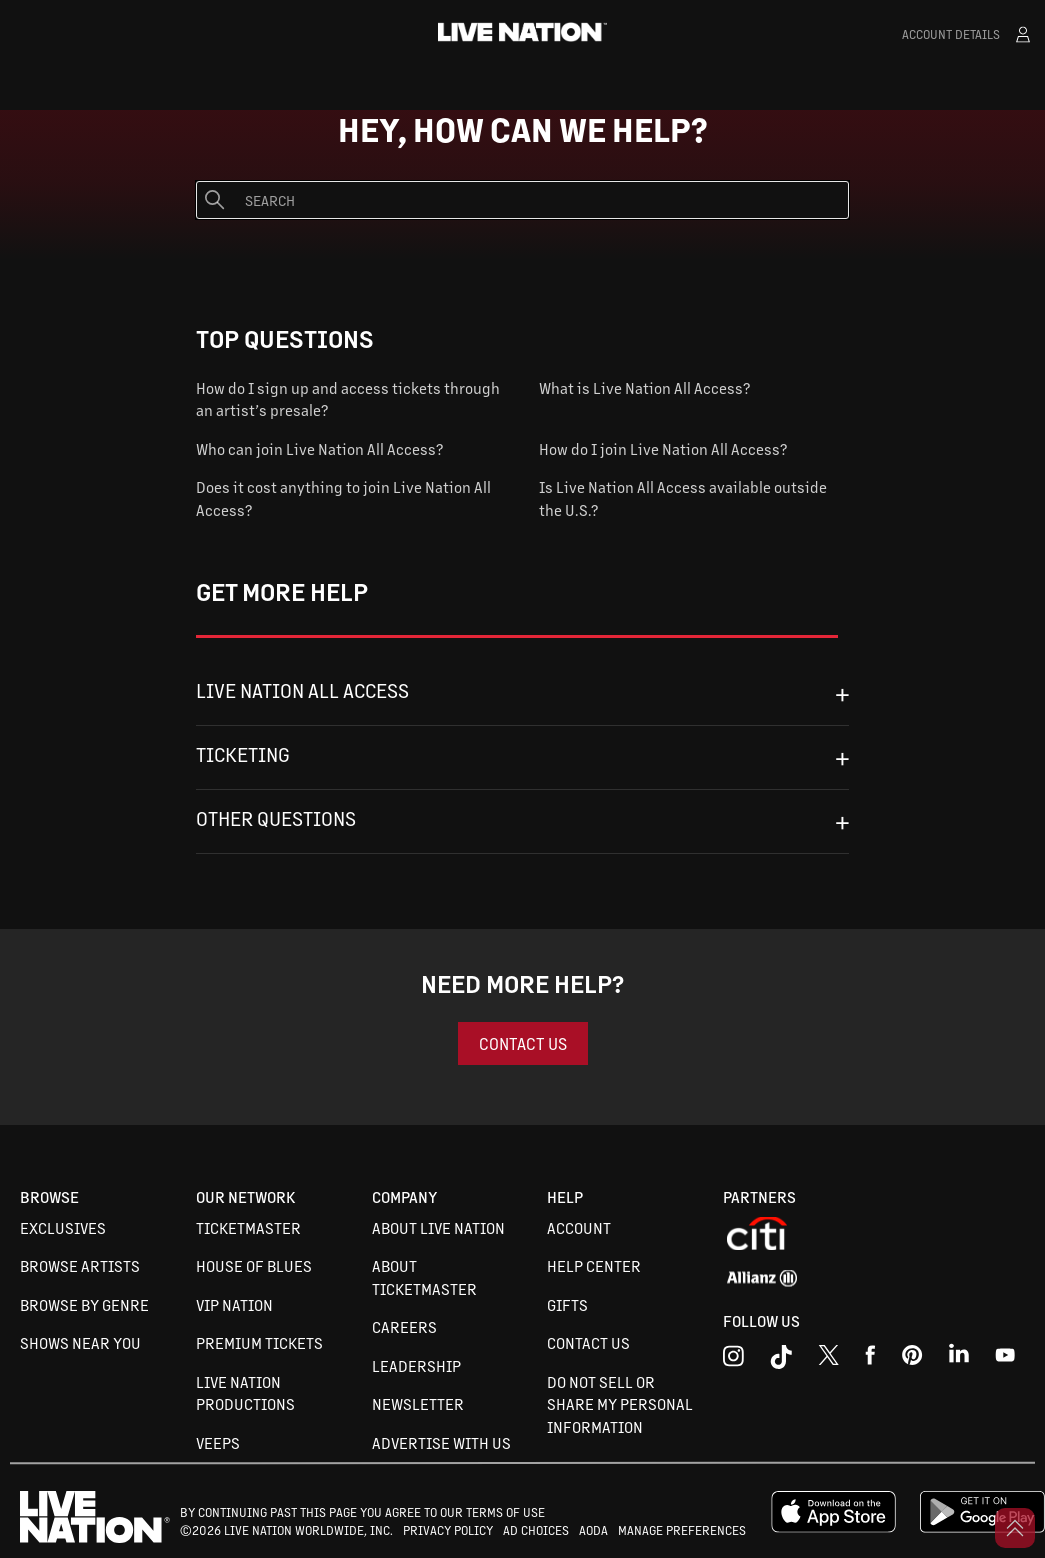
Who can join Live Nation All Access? (319, 448)
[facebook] (870, 1360)
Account (579, 1227)
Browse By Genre (84, 1304)
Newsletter (418, 1403)
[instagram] (733, 1360)
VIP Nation (234, 1304)
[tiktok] (781, 1360)
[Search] (522, 200)
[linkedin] (959, 1360)
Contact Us (588, 1342)
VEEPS (218, 1442)
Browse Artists (80, 1265)
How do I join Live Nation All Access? (663, 448)
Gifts (567, 1304)
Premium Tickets (259, 1342)
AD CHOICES (536, 1530)
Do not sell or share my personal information (620, 1404)
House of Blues (254, 1265)
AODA (593, 1530)
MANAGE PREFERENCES (682, 1530)
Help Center (594, 1265)
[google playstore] (982, 1528)
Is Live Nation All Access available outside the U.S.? (683, 498)
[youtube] (912, 1360)
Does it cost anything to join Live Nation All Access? (343, 498)
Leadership (416, 1365)
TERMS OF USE (505, 1512)
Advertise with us (441, 1442)
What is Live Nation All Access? (644, 387)
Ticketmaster (248, 1227)
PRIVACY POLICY (448, 1530)
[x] (828, 1360)
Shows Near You (80, 1342)
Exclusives (63, 1227)
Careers (404, 1326)
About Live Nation (438, 1227)
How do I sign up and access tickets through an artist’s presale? (348, 399)
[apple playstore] (833, 1528)
